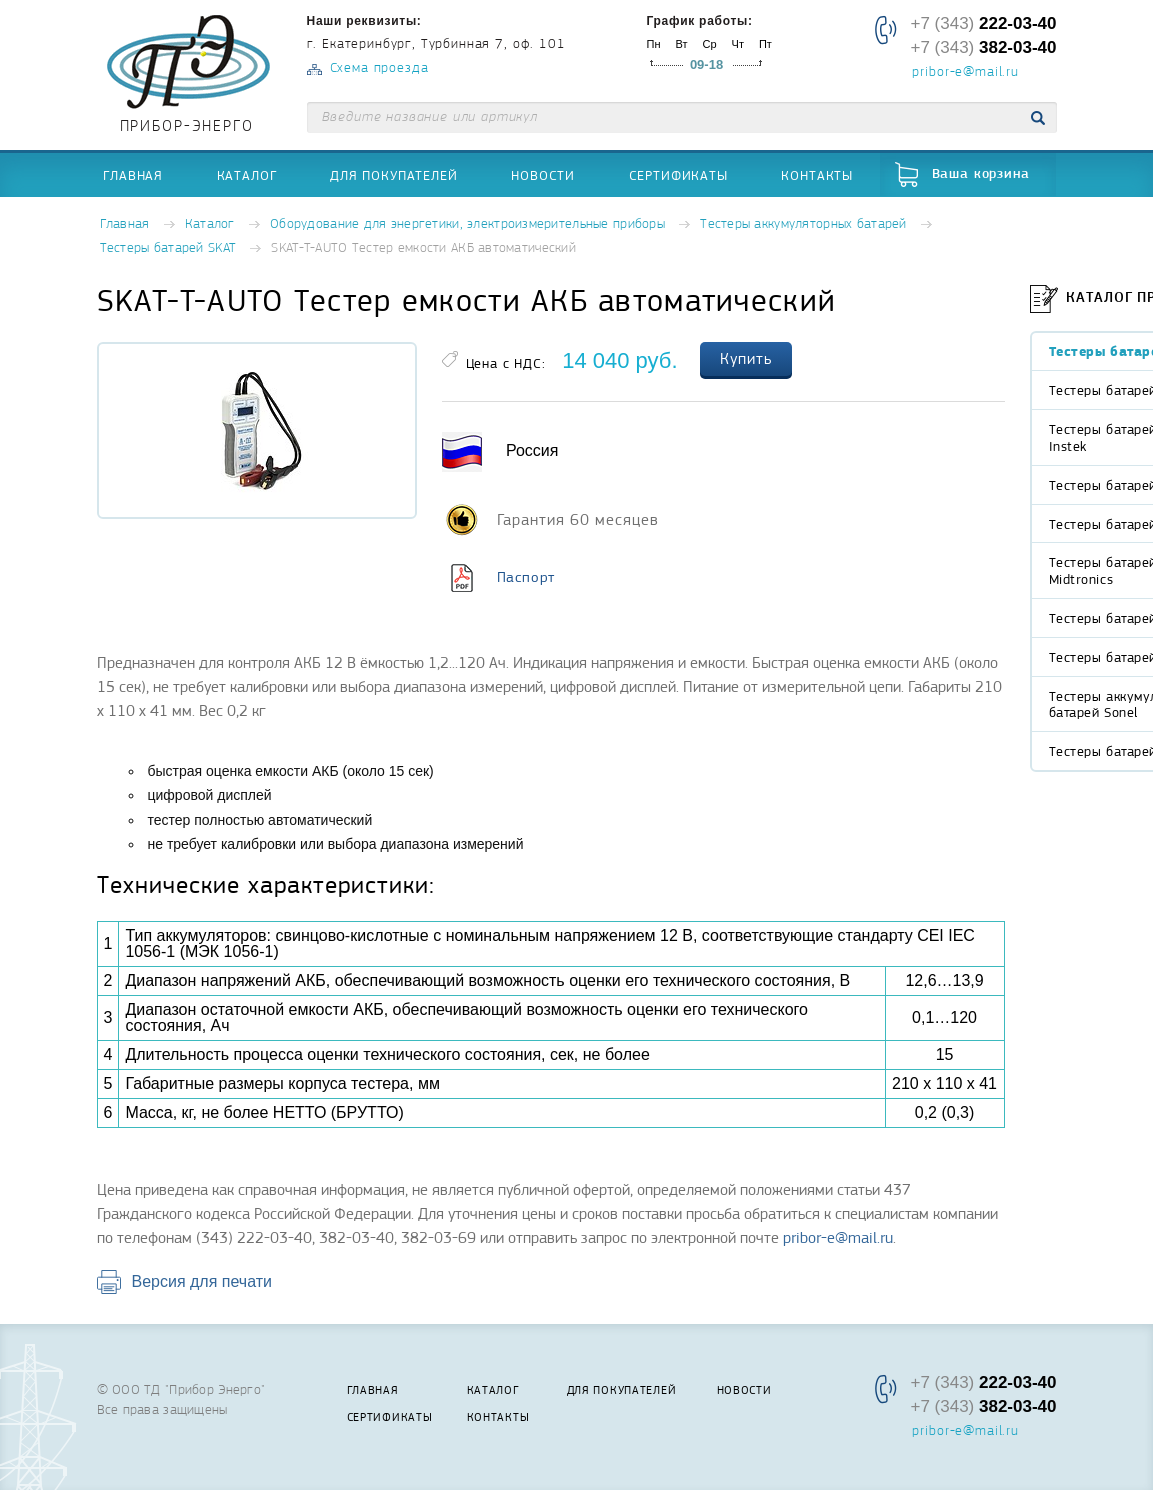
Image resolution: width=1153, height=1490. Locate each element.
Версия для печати (202, 1281)
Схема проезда (379, 68)
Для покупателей (394, 175)
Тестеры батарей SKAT (168, 248)
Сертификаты (678, 175)
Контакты (817, 175)
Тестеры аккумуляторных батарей (803, 224)
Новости (543, 175)
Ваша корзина (981, 174)
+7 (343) (983, 23)
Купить (746, 359)
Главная (133, 175)
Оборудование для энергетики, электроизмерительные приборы (467, 224)
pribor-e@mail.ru (965, 73)
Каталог (247, 175)
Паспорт (526, 577)
